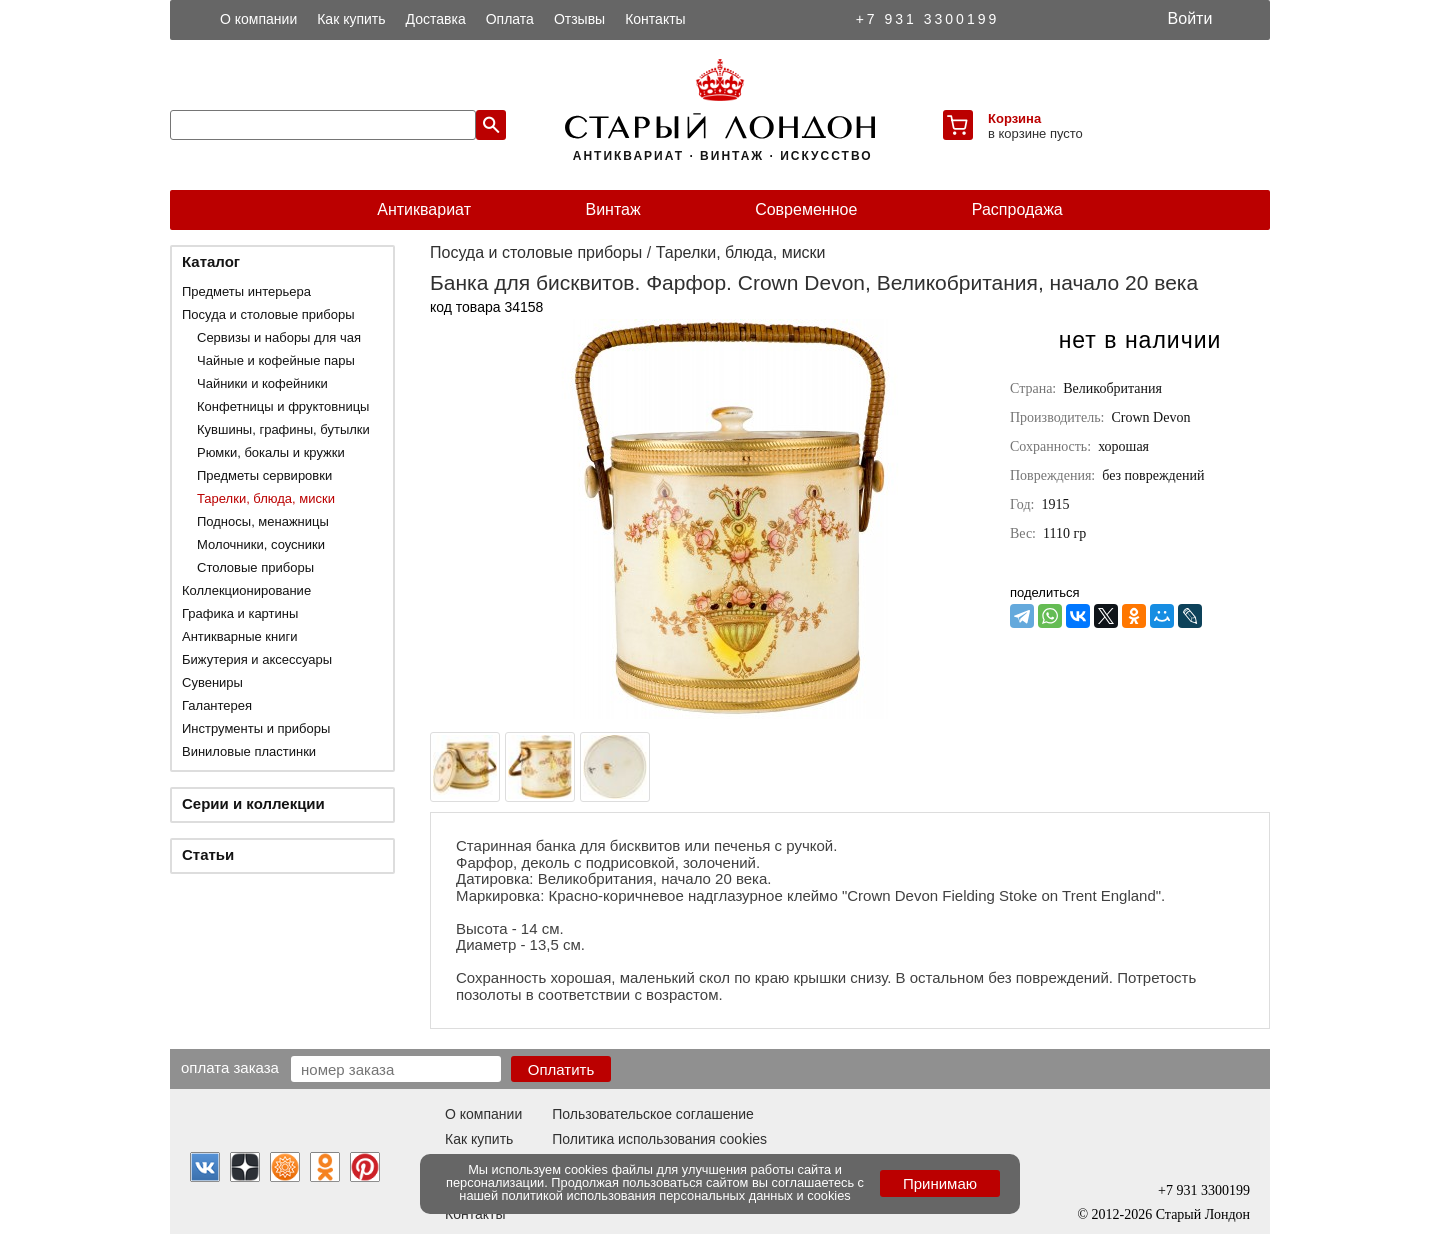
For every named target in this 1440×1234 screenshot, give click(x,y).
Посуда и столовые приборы (268, 314)
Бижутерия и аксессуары (257, 659)
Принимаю (940, 1183)
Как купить (351, 19)
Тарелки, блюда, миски (266, 498)
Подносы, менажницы (263, 521)
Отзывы (579, 19)
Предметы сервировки (264, 475)
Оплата (510, 19)
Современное (806, 209)
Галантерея (217, 705)
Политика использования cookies (659, 1139)
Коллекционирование (246, 590)
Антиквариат (424, 209)
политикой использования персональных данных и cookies (676, 1195)
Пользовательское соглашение (653, 1114)
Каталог (211, 261)
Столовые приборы (255, 567)
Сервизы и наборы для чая (279, 337)
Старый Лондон (1203, 1214)
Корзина (1014, 118)
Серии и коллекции (253, 803)
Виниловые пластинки (249, 751)
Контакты (655, 19)
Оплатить (561, 1069)
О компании (258, 19)
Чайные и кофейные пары (276, 360)
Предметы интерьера (246, 291)
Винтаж (612, 209)
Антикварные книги (239, 636)
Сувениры (212, 682)
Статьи (208, 854)
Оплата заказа (230, 1067)
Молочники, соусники (261, 544)
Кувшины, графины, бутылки (283, 429)
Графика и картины (240, 613)
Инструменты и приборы (256, 728)
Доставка (436, 19)
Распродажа (1017, 209)
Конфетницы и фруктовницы (283, 406)
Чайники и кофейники (262, 383)
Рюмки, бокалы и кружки (271, 452)
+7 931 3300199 (928, 19)
